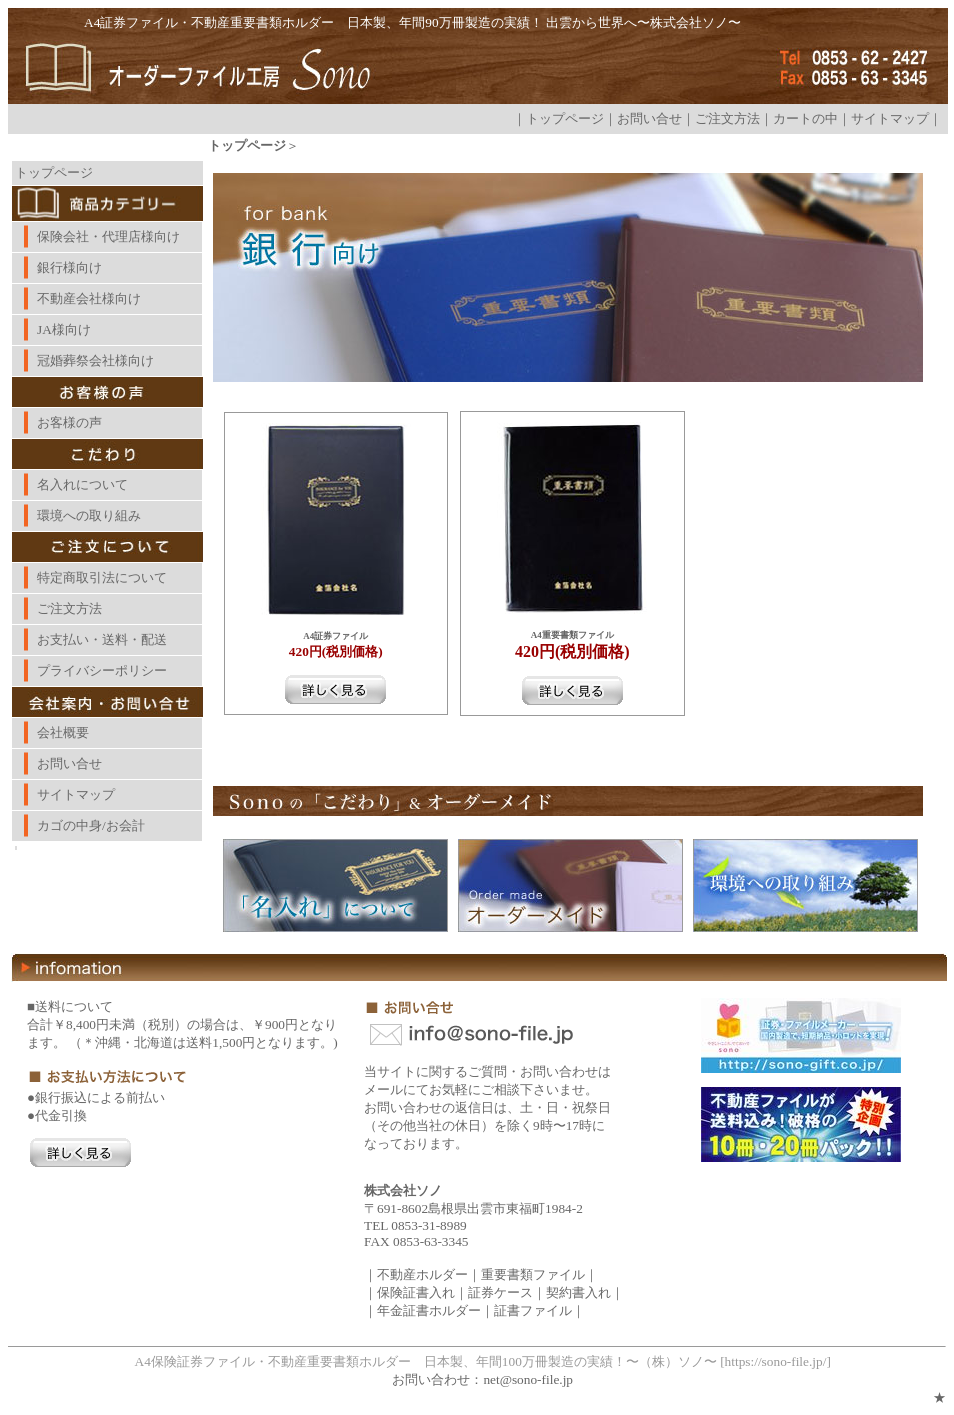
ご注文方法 (727, 118)
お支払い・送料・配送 (102, 639)
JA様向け (64, 329)
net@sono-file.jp (528, 1379)
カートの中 (805, 118)
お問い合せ (649, 118)
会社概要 (63, 732)
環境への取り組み (89, 515)
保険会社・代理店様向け (108, 236)
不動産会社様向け (89, 298)
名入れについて (82, 484)
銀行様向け (69, 267)
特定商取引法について (102, 577)
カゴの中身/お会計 (91, 825)
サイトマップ (890, 118)
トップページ (565, 118)
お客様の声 (69, 422)
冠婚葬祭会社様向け (95, 360)
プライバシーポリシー (102, 670)
